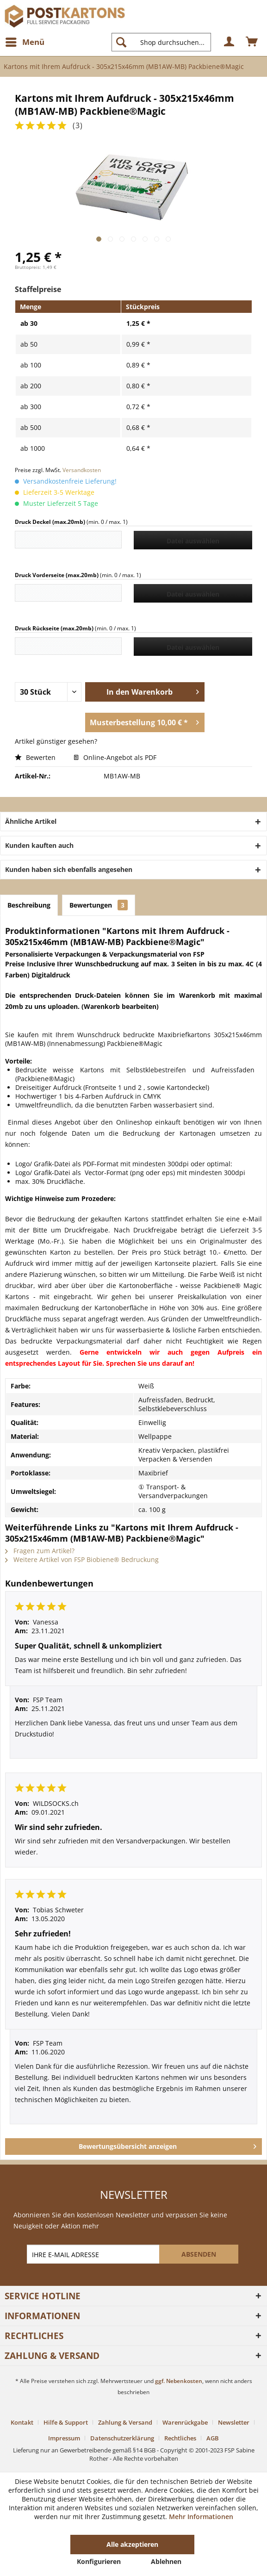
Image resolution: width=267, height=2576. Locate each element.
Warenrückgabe (185, 2422)
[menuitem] (24, 42)
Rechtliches (180, 2438)
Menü (25, 41)
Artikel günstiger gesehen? (56, 741)
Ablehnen (166, 2561)
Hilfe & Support (65, 2422)
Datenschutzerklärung (122, 2438)
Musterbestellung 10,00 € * (144, 721)
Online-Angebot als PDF (115, 757)
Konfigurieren (99, 2561)
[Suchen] (121, 42)
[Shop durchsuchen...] (161, 42)
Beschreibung (28, 905)
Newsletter (233, 2422)
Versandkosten (81, 470)
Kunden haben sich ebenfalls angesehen (68, 869)
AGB (212, 2438)
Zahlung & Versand (125, 2422)
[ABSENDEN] (198, 2254)
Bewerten (36, 757)
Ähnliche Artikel (30, 821)
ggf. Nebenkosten (178, 2381)
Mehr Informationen (201, 2516)
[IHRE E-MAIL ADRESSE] (94, 2254)
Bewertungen (98, 905)
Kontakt (22, 2422)
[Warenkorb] (252, 42)
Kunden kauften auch (39, 845)
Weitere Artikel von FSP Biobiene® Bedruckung (82, 1559)
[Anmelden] (229, 42)
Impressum (64, 2438)
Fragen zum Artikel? (40, 1550)
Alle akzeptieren (132, 2544)
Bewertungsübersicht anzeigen (168, 2145)
